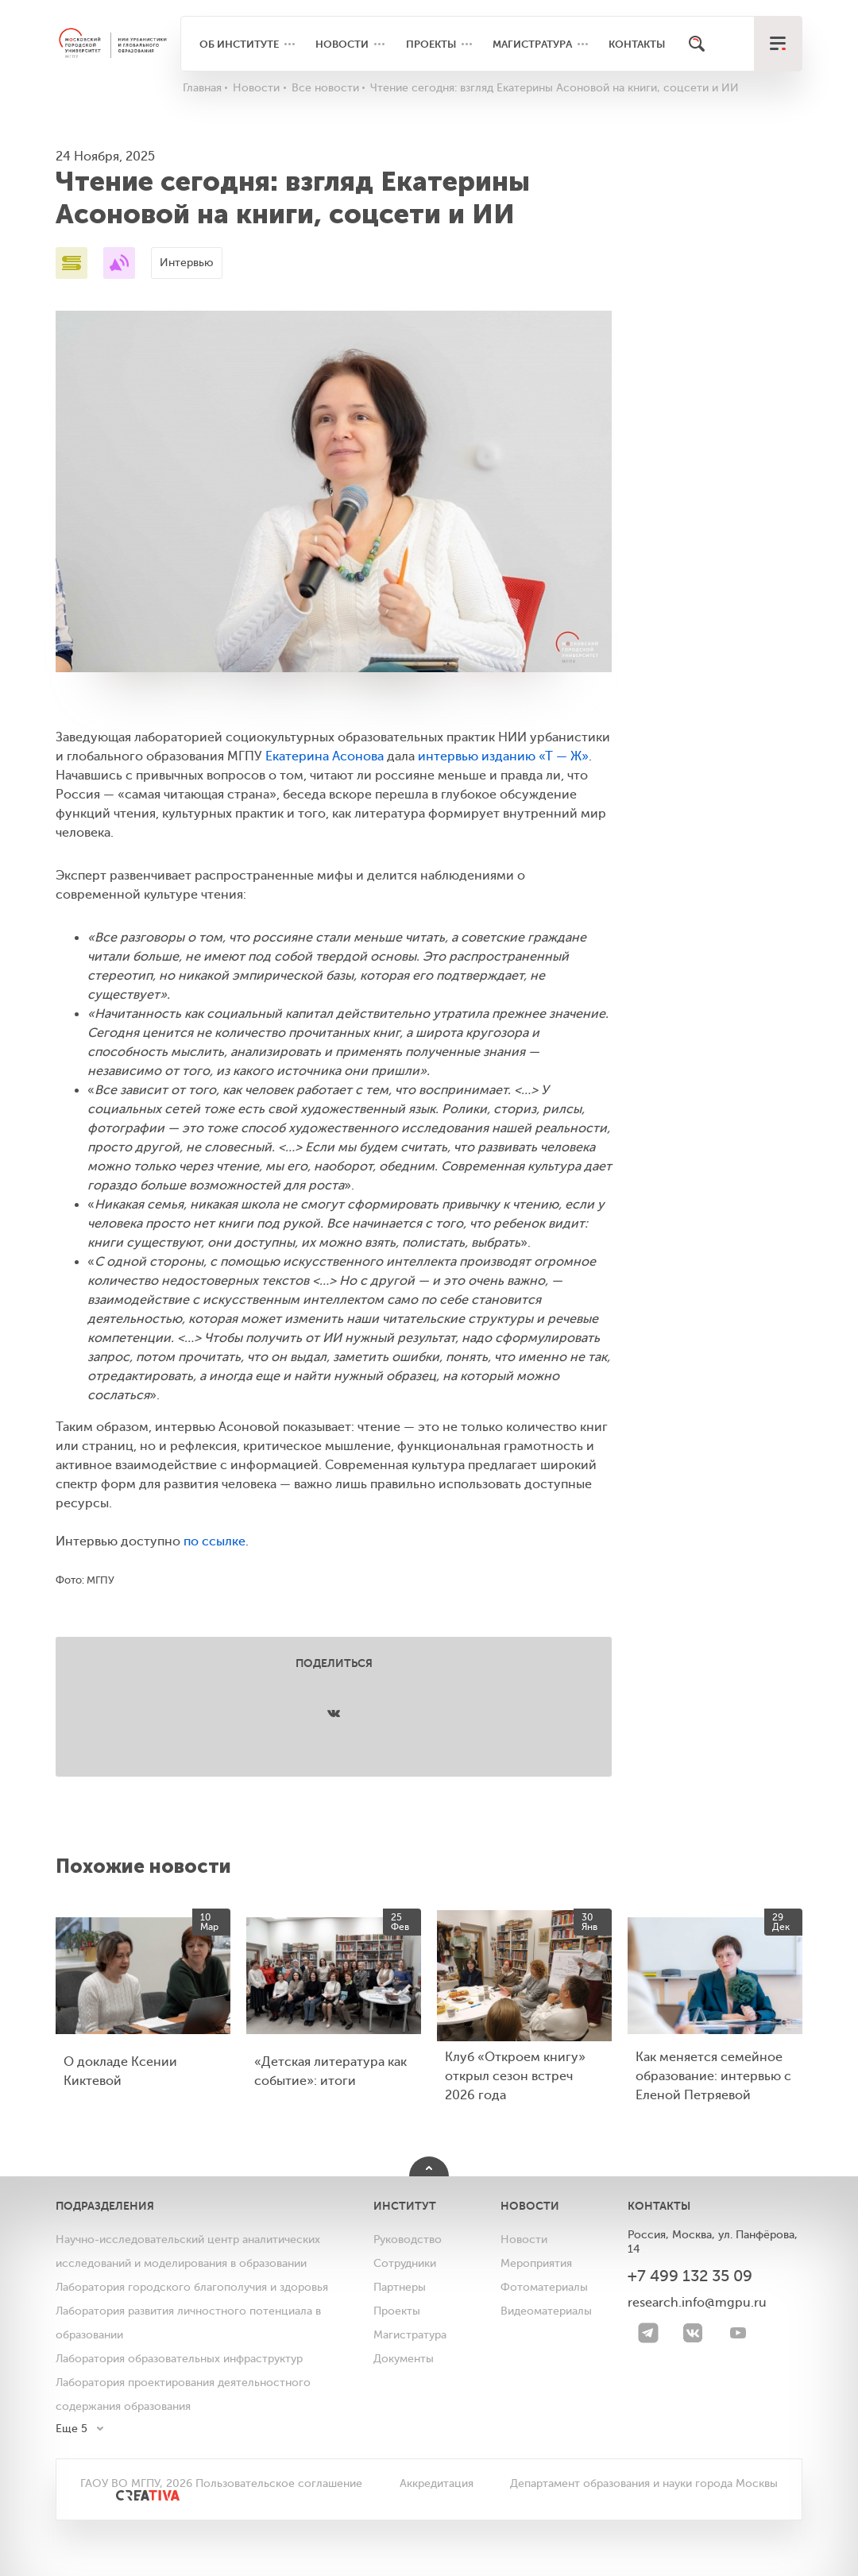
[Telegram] (648, 2333)
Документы (403, 2359)
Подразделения (105, 2205)
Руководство (407, 2239)
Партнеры (399, 2287)
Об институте (239, 44)
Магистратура (532, 44)
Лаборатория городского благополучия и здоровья (192, 2287)
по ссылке (214, 1541)
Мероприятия (536, 2263)
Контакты (637, 44)
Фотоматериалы (544, 2287)
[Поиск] (697, 44)
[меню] (778, 44)
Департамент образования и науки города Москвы (644, 2483)
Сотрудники (404, 2263)
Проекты (431, 44)
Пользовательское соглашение (278, 2483)
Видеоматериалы (546, 2311)
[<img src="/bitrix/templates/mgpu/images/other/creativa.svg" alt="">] (130, 2502)
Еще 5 (71, 2429)
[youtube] (738, 2333)
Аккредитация (436, 2483)
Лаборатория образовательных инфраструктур (179, 2359)
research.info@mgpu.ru (697, 2303)
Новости (342, 44)
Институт (404, 2205)
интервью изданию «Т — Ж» (503, 756)
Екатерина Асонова (324, 756)
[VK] (692, 2333)
